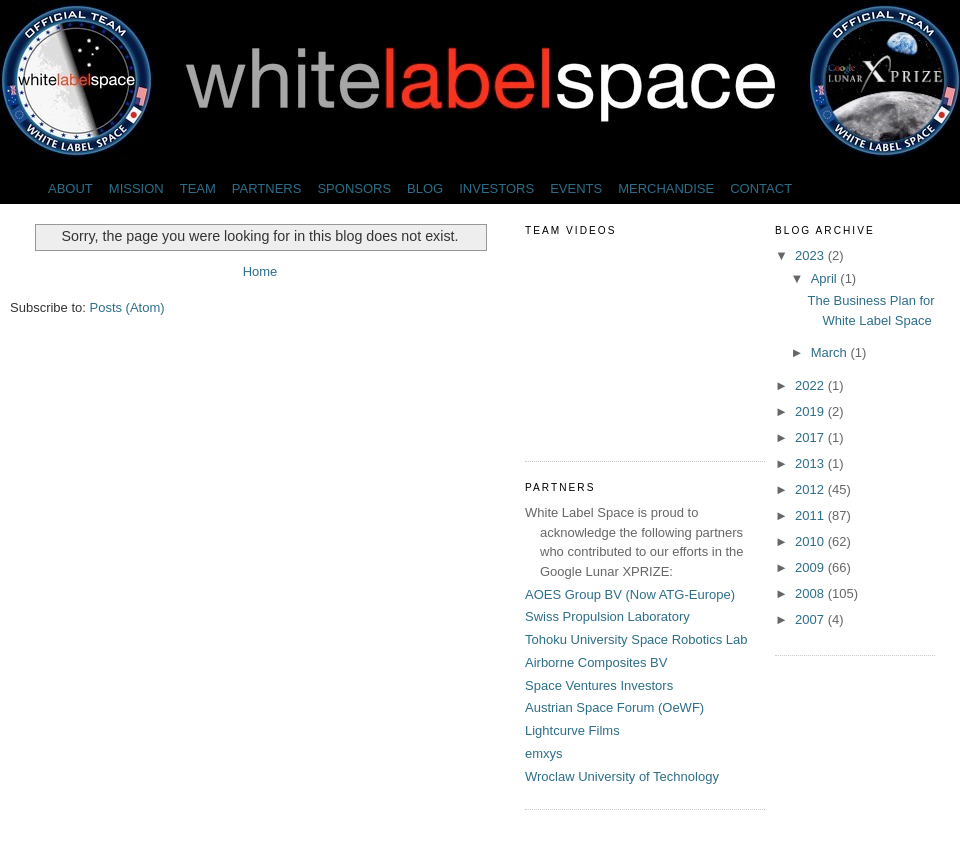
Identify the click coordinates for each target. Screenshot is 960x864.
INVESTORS (496, 188)
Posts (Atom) (127, 307)
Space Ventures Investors (599, 685)
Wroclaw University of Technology (622, 776)
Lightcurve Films (572, 730)
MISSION (136, 188)
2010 (811, 541)
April (826, 278)
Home (260, 271)
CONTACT (761, 188)
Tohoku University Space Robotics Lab (636, 639)
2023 (811, 255)
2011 (811, 515)
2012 (811, 489)
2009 (811, 567)
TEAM (198, 188)
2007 (811, 619)
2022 (811, 385)
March (831, 352)
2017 (811, 437)
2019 (811, 411)
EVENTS (576, 188)
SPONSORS (354, 188)
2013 (811, 463)
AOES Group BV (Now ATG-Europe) (630, 594)
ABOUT (70, 188)
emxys (544, 753)
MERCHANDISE (666, 188)
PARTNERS (267, 188)
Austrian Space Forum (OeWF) (614, 707)
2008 (811, 593)
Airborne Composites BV (596, 662)
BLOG (425, 188)
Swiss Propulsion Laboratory (607, 616)
